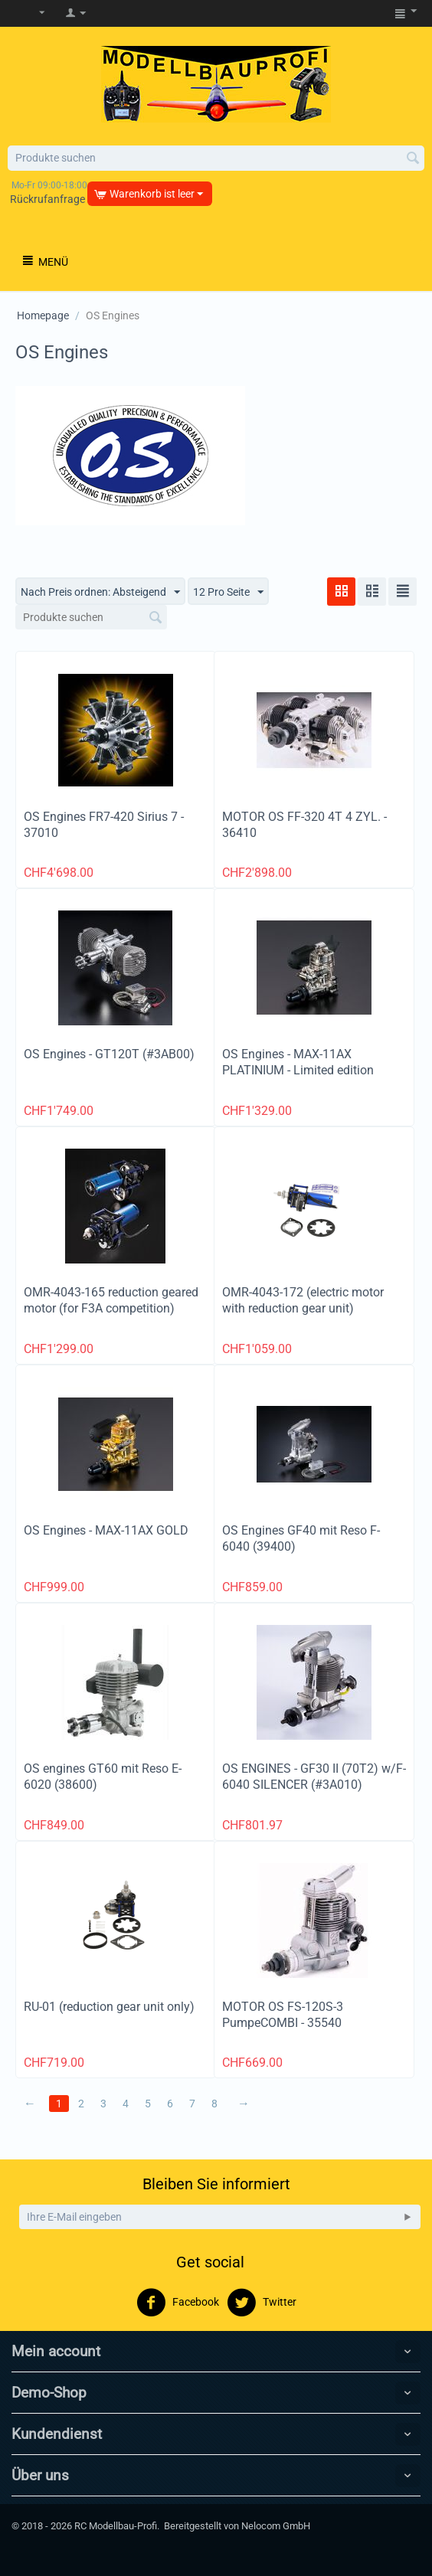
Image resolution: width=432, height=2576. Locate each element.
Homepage (43, 315)
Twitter (261, 2302)
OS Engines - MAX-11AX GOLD (106, 1530)
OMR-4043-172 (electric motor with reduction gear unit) (303, 1300)
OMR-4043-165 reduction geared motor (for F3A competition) (111, 1300)
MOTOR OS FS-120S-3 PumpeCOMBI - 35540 (282, 2014)
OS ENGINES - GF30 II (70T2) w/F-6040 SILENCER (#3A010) (314, 1776)
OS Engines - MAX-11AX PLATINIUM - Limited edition (298, 1062)
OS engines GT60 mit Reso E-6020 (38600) (103, 1776)
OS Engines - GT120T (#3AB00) (109, 1054)
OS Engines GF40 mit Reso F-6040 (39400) (301, 1538)
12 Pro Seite (228, 592)
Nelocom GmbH (275, 2526)
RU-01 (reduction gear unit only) (109, 2006)
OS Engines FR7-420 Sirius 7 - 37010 (104, 824)
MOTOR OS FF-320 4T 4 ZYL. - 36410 (304, 824)
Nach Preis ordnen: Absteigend (100, 592)
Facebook (177, 2302)
